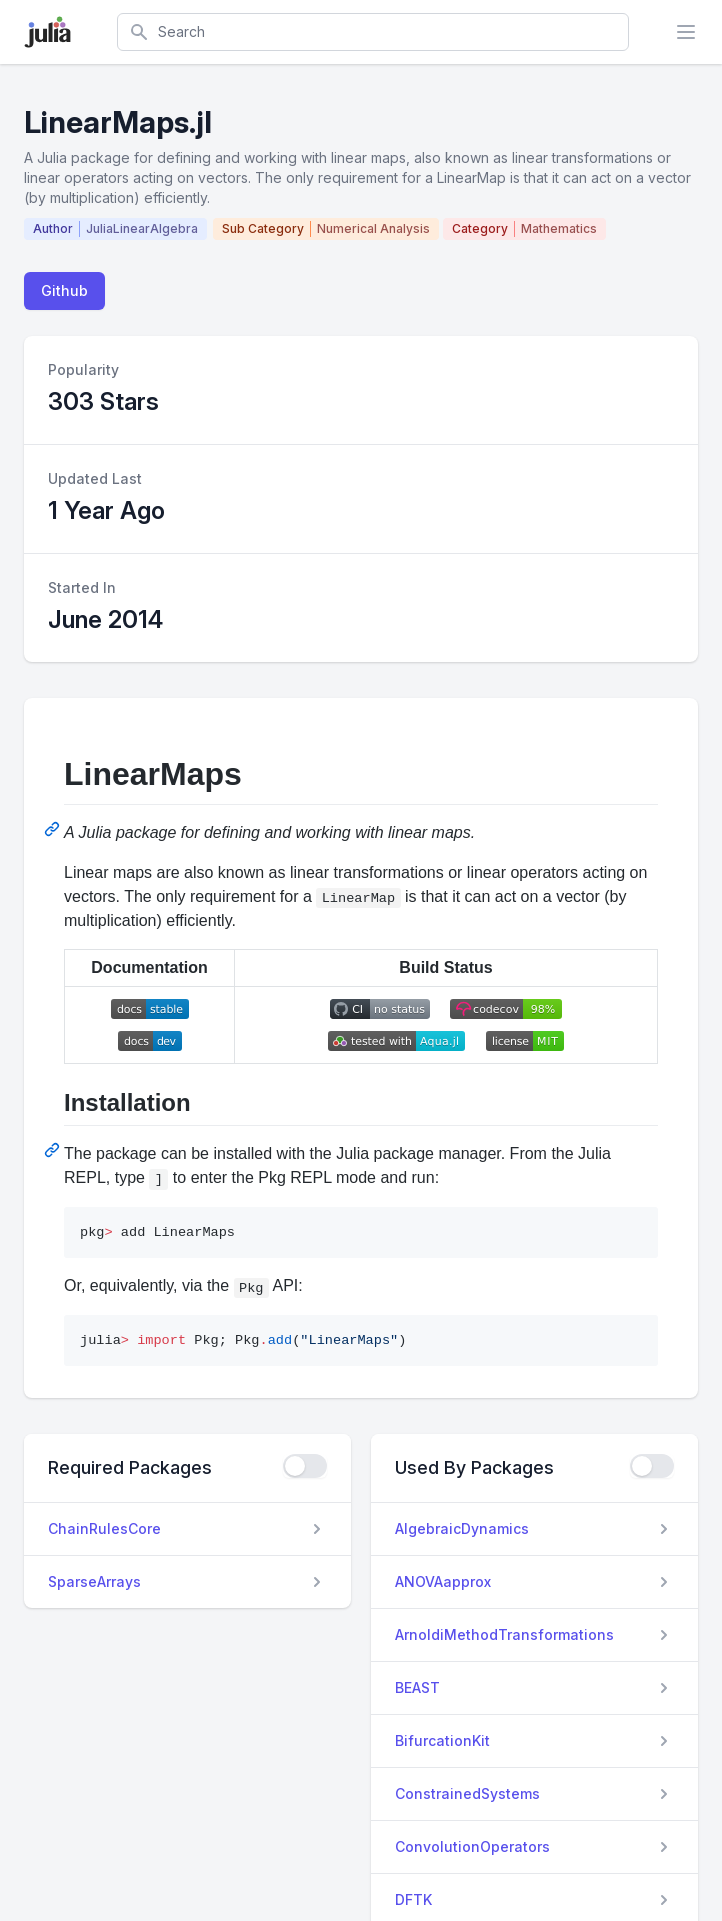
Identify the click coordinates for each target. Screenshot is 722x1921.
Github (64, 290)
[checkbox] (305, 1466)
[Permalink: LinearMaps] (54, 829)
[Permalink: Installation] (54, 1150)
